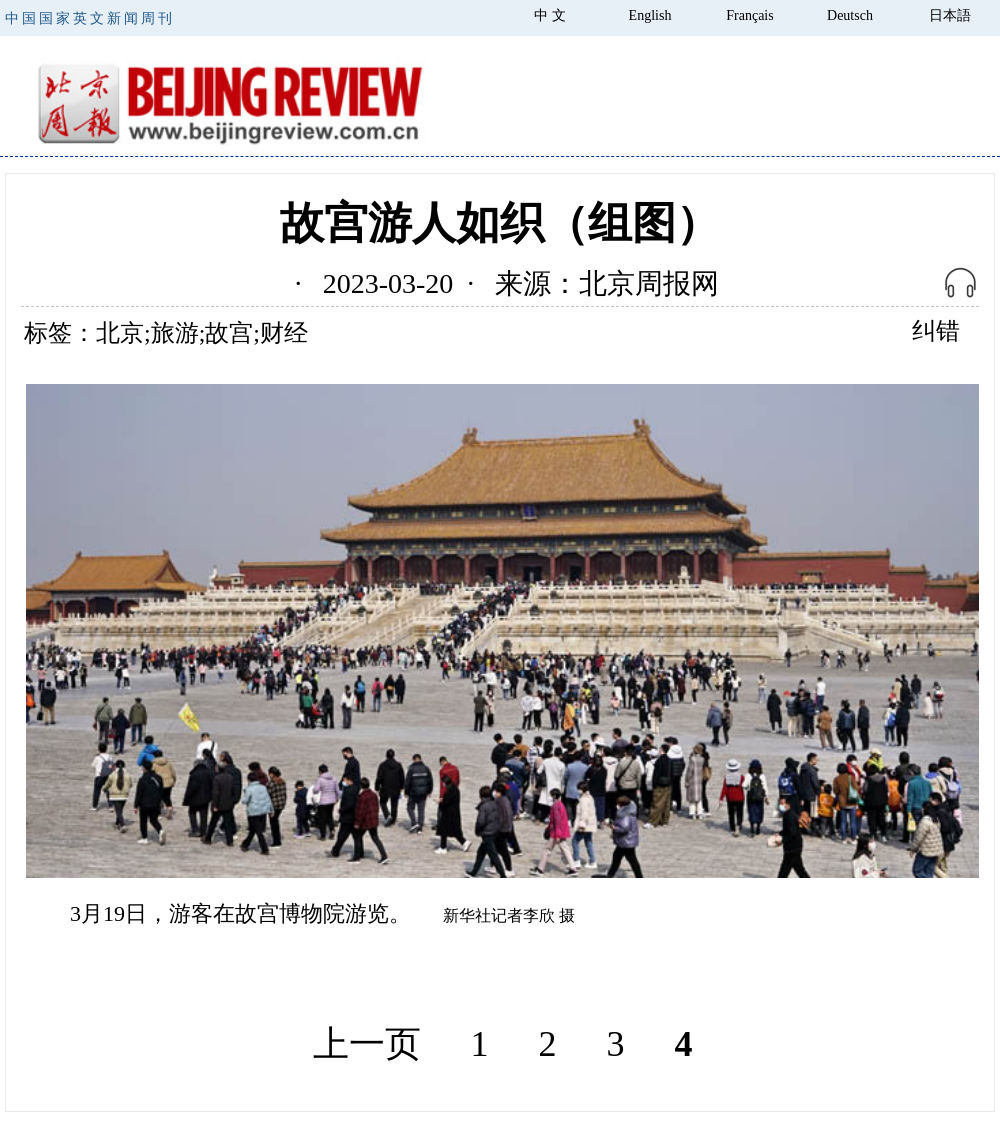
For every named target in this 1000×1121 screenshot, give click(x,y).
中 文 (550, 15)
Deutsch (850, 15)
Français (749, 15)
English (650, 15)
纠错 (936, 331)
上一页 (367, 1044)
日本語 (950, 15)
